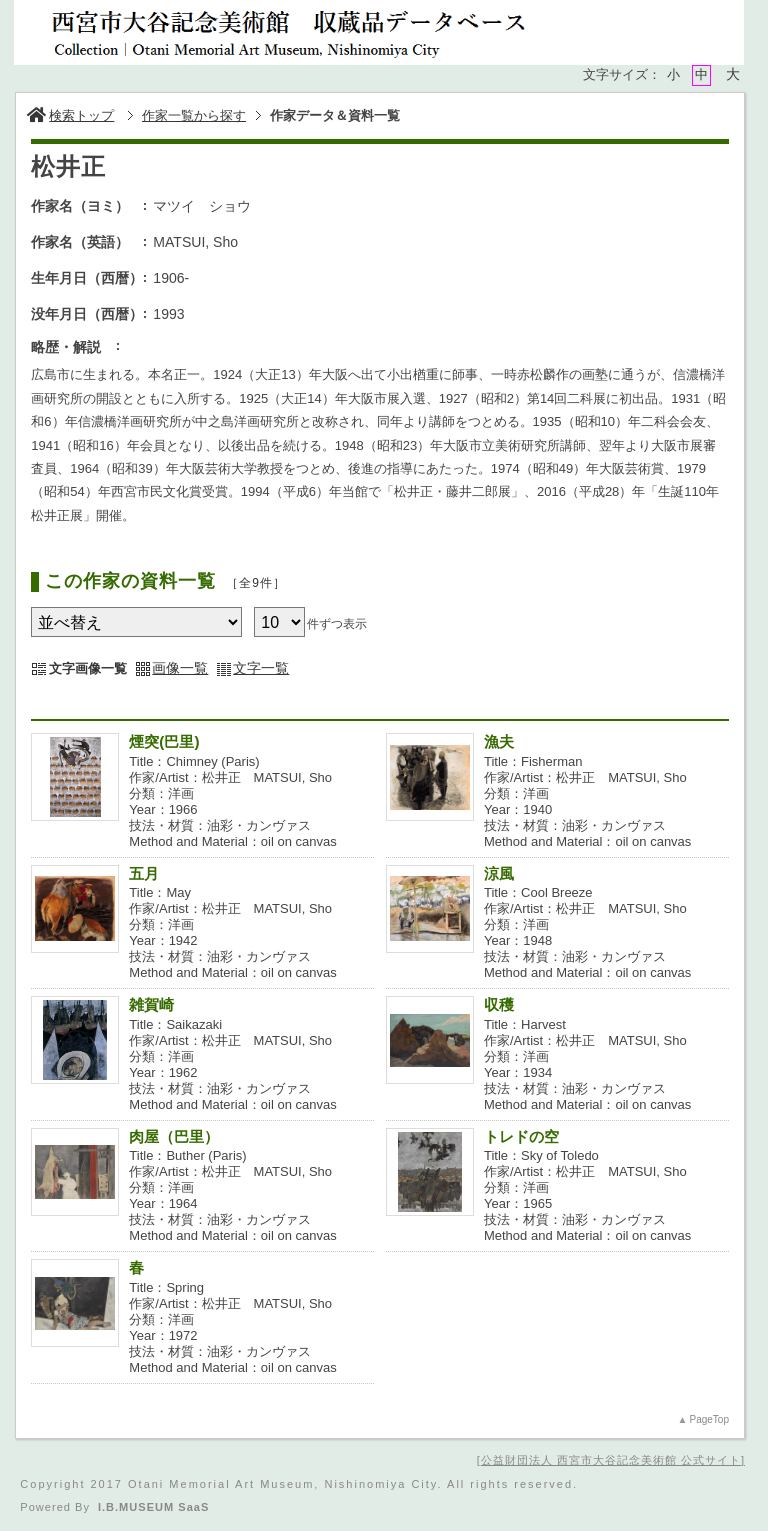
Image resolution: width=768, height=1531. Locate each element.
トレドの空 (521, 1136)
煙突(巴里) (164, 741)
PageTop (708, 1419)
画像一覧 (180, 668)
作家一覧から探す (194, 115)
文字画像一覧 (88, 668)
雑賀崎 (151, 1004)
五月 (151, 873)
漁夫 (506, 741)
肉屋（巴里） (174, 1136)
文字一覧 (261, 668)
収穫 (499, 1004)
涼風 (506, 873)
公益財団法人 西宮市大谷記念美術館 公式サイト (611, 1460)
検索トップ (70, 115)
